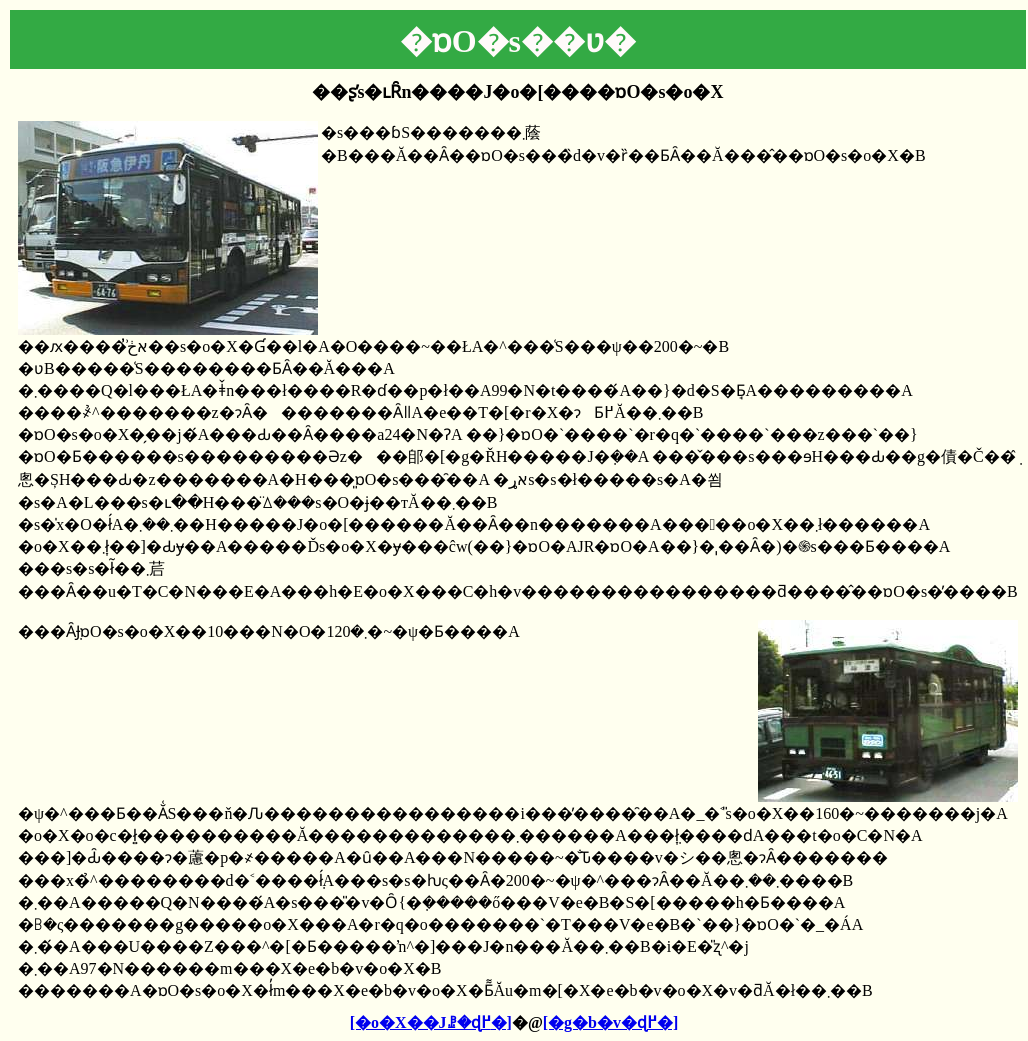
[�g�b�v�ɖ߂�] (611, 1022)
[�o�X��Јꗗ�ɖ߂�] (431, 1022)
